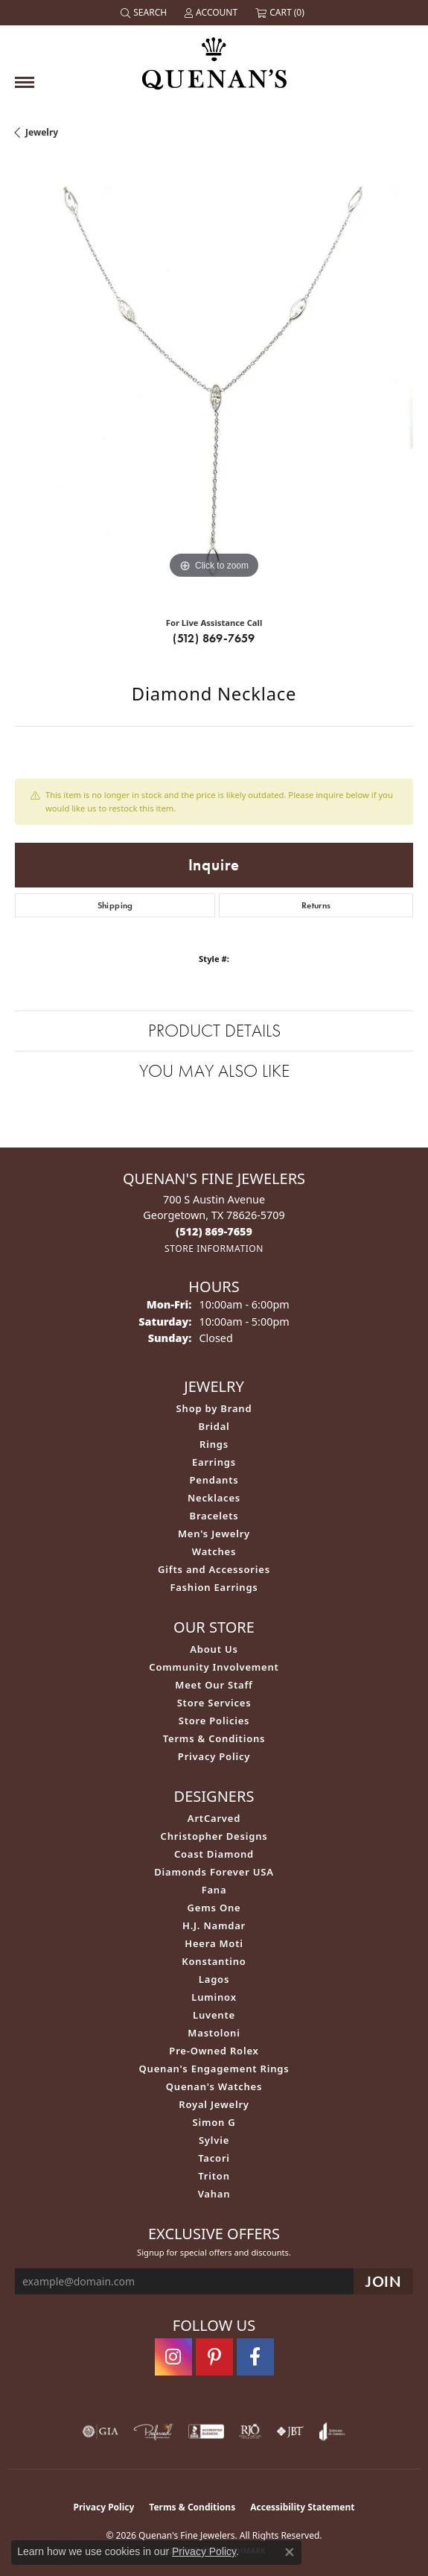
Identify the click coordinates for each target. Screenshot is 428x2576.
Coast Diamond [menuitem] (214, 1854)
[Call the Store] (214, 1231)
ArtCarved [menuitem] (214, 1818)
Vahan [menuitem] (214, 2193)
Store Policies (214, 1720)
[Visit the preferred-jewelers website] (153, 2431)
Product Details (214, 1030)
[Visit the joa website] (332, 2431)
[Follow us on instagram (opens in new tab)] (173, 2357)
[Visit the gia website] (100, 2431)
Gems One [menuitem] (214, 1907)
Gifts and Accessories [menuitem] (214, 1569)
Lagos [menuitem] (214, 1979)
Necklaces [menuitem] (214, 1497)
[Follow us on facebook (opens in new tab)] (255, 2357)
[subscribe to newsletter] (383, 2281)
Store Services (214, 1702)
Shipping (115, 905)
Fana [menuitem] (214, 1889)
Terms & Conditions (214, 1738)
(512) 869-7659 (214, 638)
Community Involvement (213, 1667)
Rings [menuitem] (214, 1444)
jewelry (41, 132)
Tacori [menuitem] (214, 2158)
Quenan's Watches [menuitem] (214, 2086)
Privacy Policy (214, 1756)
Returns (316, 905)
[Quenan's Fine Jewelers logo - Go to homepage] (214, 57)
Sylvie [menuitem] (214, 2140)
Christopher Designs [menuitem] (214, 1836)
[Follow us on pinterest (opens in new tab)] (214, 2357)
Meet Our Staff (213, 1685)
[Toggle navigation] (24, 82)
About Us (213, 1649)
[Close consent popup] (289, 2552)
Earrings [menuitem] (214, 1462)
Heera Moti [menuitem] (214, 1943)
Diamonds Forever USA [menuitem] (214, 1872)
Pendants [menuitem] (213, 1480)
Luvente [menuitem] (214, 2015)
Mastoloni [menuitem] (214, 2032)
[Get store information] (214, 1248)
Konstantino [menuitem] (214, 1961)
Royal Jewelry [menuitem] (214, 2104)
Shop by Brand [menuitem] (214, 1408)
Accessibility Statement (302, 2507)
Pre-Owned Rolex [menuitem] (213, 2050)
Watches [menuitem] (214, 1551)
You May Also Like (214, 1070)
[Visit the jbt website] (290, 2431)
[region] (214, 383)
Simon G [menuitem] (213, 2122)
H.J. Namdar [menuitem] (214, 1925)
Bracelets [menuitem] (214, 1515)
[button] (145, 12)
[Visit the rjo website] (250, 2431)
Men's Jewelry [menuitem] (214, 1533)
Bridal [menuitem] (213, 1426)
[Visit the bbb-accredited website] (206, 2431)
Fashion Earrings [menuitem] (214, 1587)
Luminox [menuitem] (214, 1997)
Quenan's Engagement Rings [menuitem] (214, 2068)
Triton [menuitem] (213, 2176)
